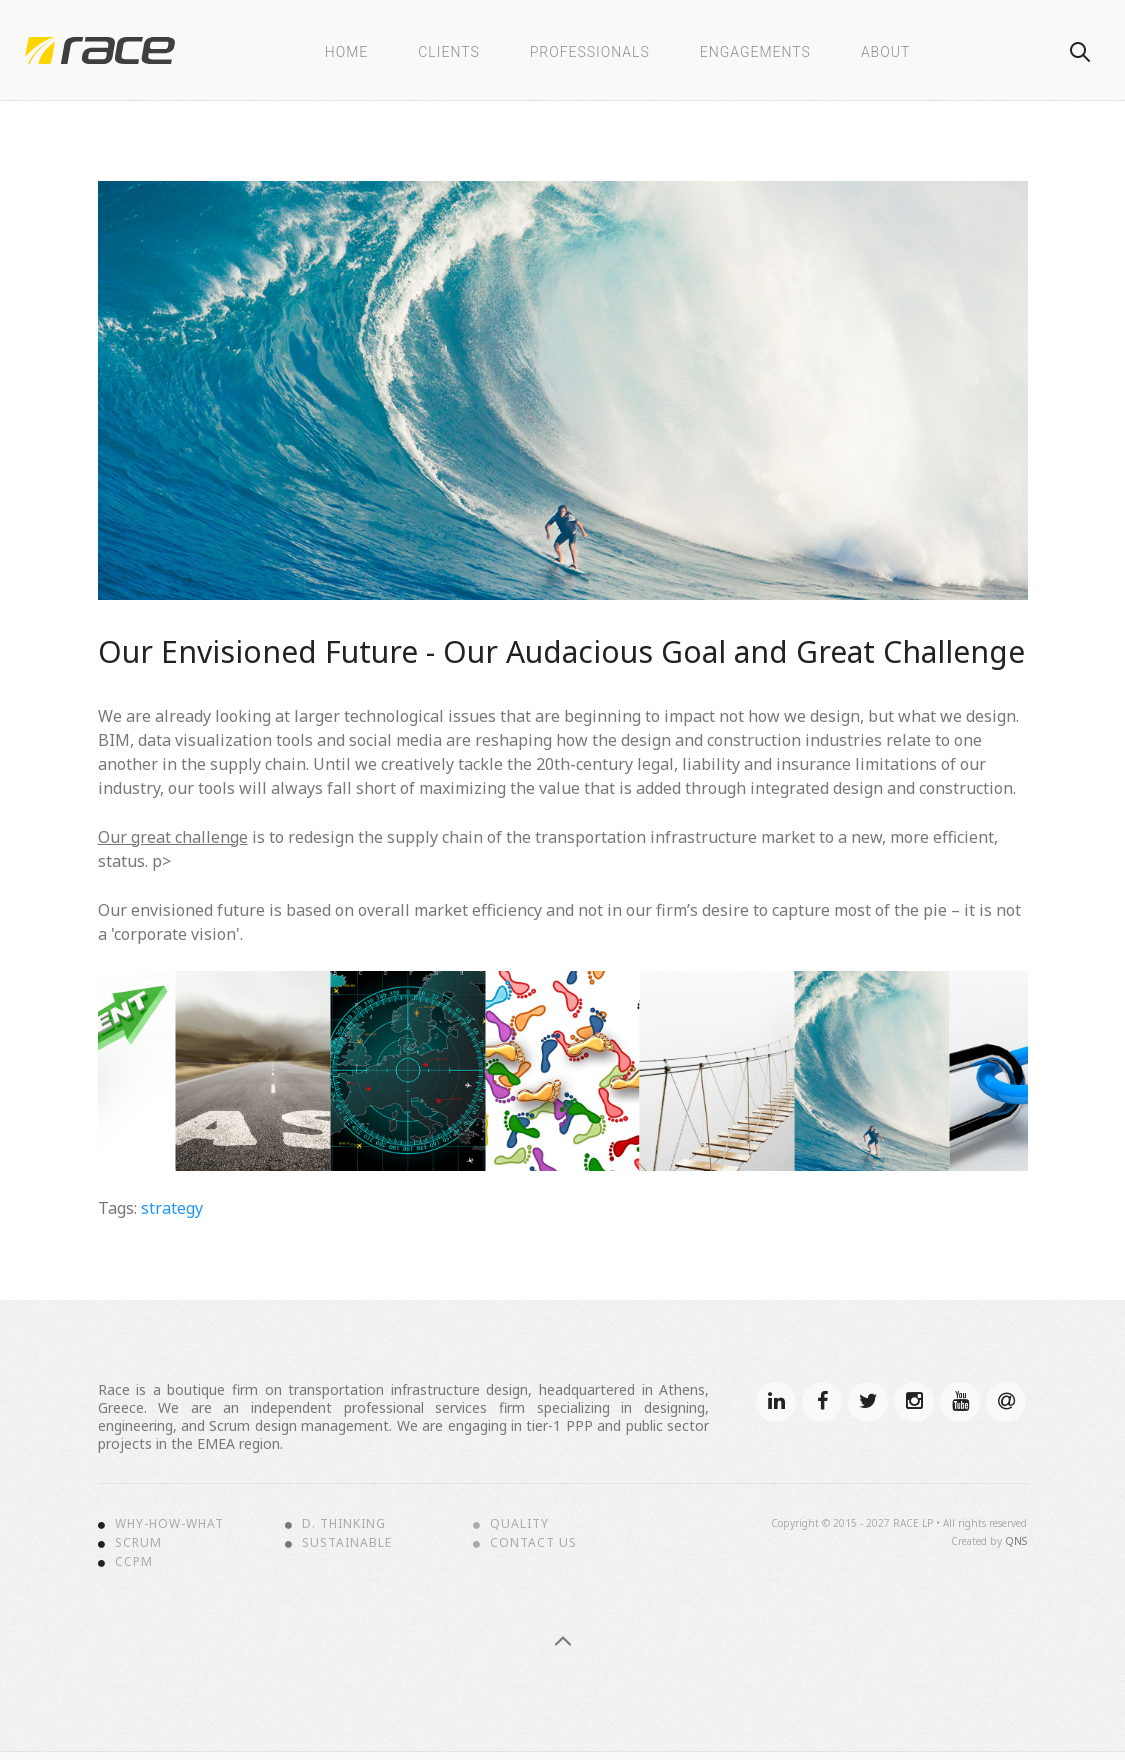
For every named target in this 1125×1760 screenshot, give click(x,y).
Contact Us (533, 1543)
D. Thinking (344, 1524)
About (885, 52)
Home (346, 52)
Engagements (755, 52)
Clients (448, 52)
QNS (1016, 1541)
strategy (172, 1208)
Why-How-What (169, 1524)
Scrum (138, 1543)
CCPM (134, 1562)
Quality (519, 1524)
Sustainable (347, 1543)
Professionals (590, 52)
